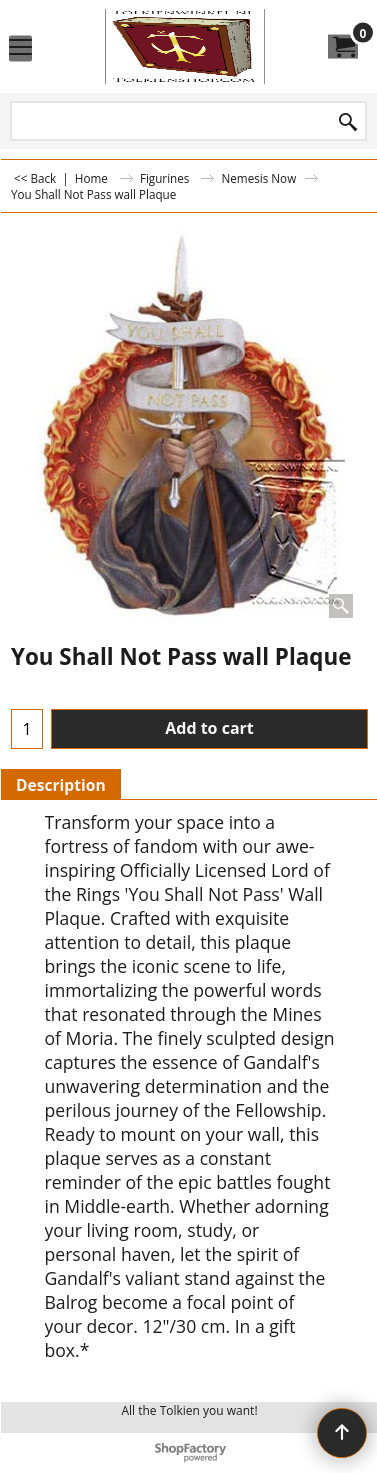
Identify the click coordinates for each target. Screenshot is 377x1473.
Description (61, 785)
